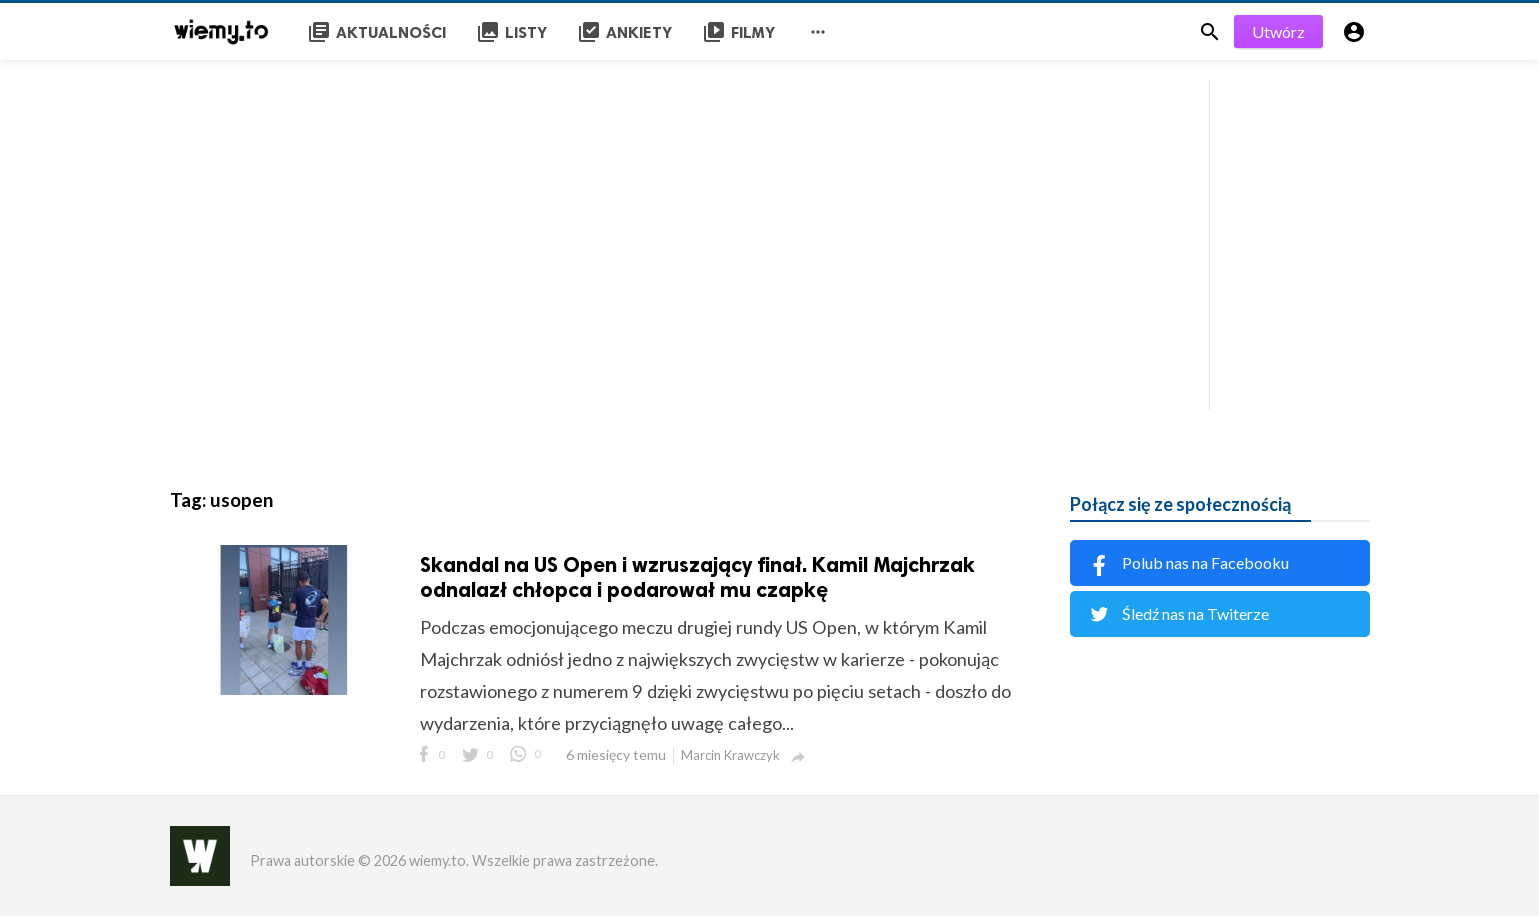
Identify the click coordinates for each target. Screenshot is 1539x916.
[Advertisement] (769, 240)
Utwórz (1278, 31)
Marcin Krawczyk (730, 755)
